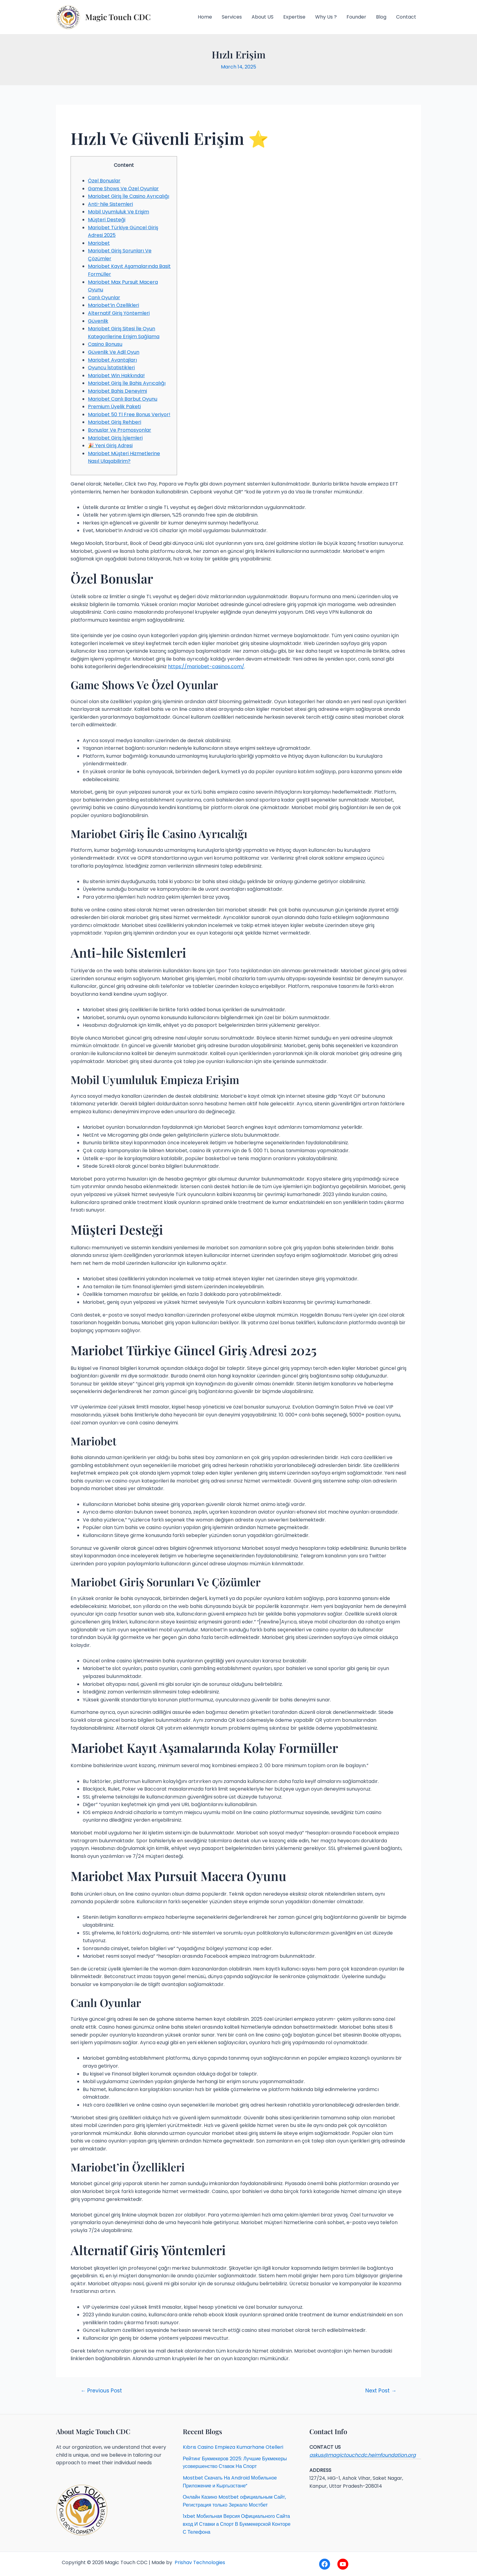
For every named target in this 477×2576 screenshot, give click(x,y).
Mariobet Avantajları (112, 359)
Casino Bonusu (105, 344)
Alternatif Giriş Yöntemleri (119, 313)
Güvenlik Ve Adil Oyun (113, 352)
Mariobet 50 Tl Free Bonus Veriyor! (129, 414)
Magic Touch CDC (118, 17)
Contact (406, 16)
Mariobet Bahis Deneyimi (117, 391)
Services (232, 16)
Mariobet (99, 243)
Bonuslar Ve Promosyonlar (119, 429)
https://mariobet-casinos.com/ (206, 666)
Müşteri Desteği (106, 219)
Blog (381, 16)
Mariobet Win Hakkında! (116, 375)
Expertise (294, 16)
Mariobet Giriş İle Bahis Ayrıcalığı (126, 383)
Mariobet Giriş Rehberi (114, 422)
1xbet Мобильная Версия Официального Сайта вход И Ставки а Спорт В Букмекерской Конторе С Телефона (237, 2524)
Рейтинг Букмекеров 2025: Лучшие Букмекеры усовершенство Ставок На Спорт (235, 2462)
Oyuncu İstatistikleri (111, 367)
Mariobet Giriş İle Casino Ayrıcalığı (128, 196)
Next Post (380, 2390)
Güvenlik (98, 321)
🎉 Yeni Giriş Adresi (110, 445)
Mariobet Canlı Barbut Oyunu (122, 398)
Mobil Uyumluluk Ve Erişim (118, 211)
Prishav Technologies (199, 2562)
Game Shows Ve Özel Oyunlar (123, 188)
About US (262, 16)
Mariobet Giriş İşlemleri (115, 437)
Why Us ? (326, 16)
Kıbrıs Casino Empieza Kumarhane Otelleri (233, 2447)
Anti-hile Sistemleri (110, 204)
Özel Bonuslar (104, 180)
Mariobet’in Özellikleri (113, 305)
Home (205, 16)
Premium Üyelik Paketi (114, 406)
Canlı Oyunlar (104, 297)
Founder (356, 16)
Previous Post (101, 2390)
